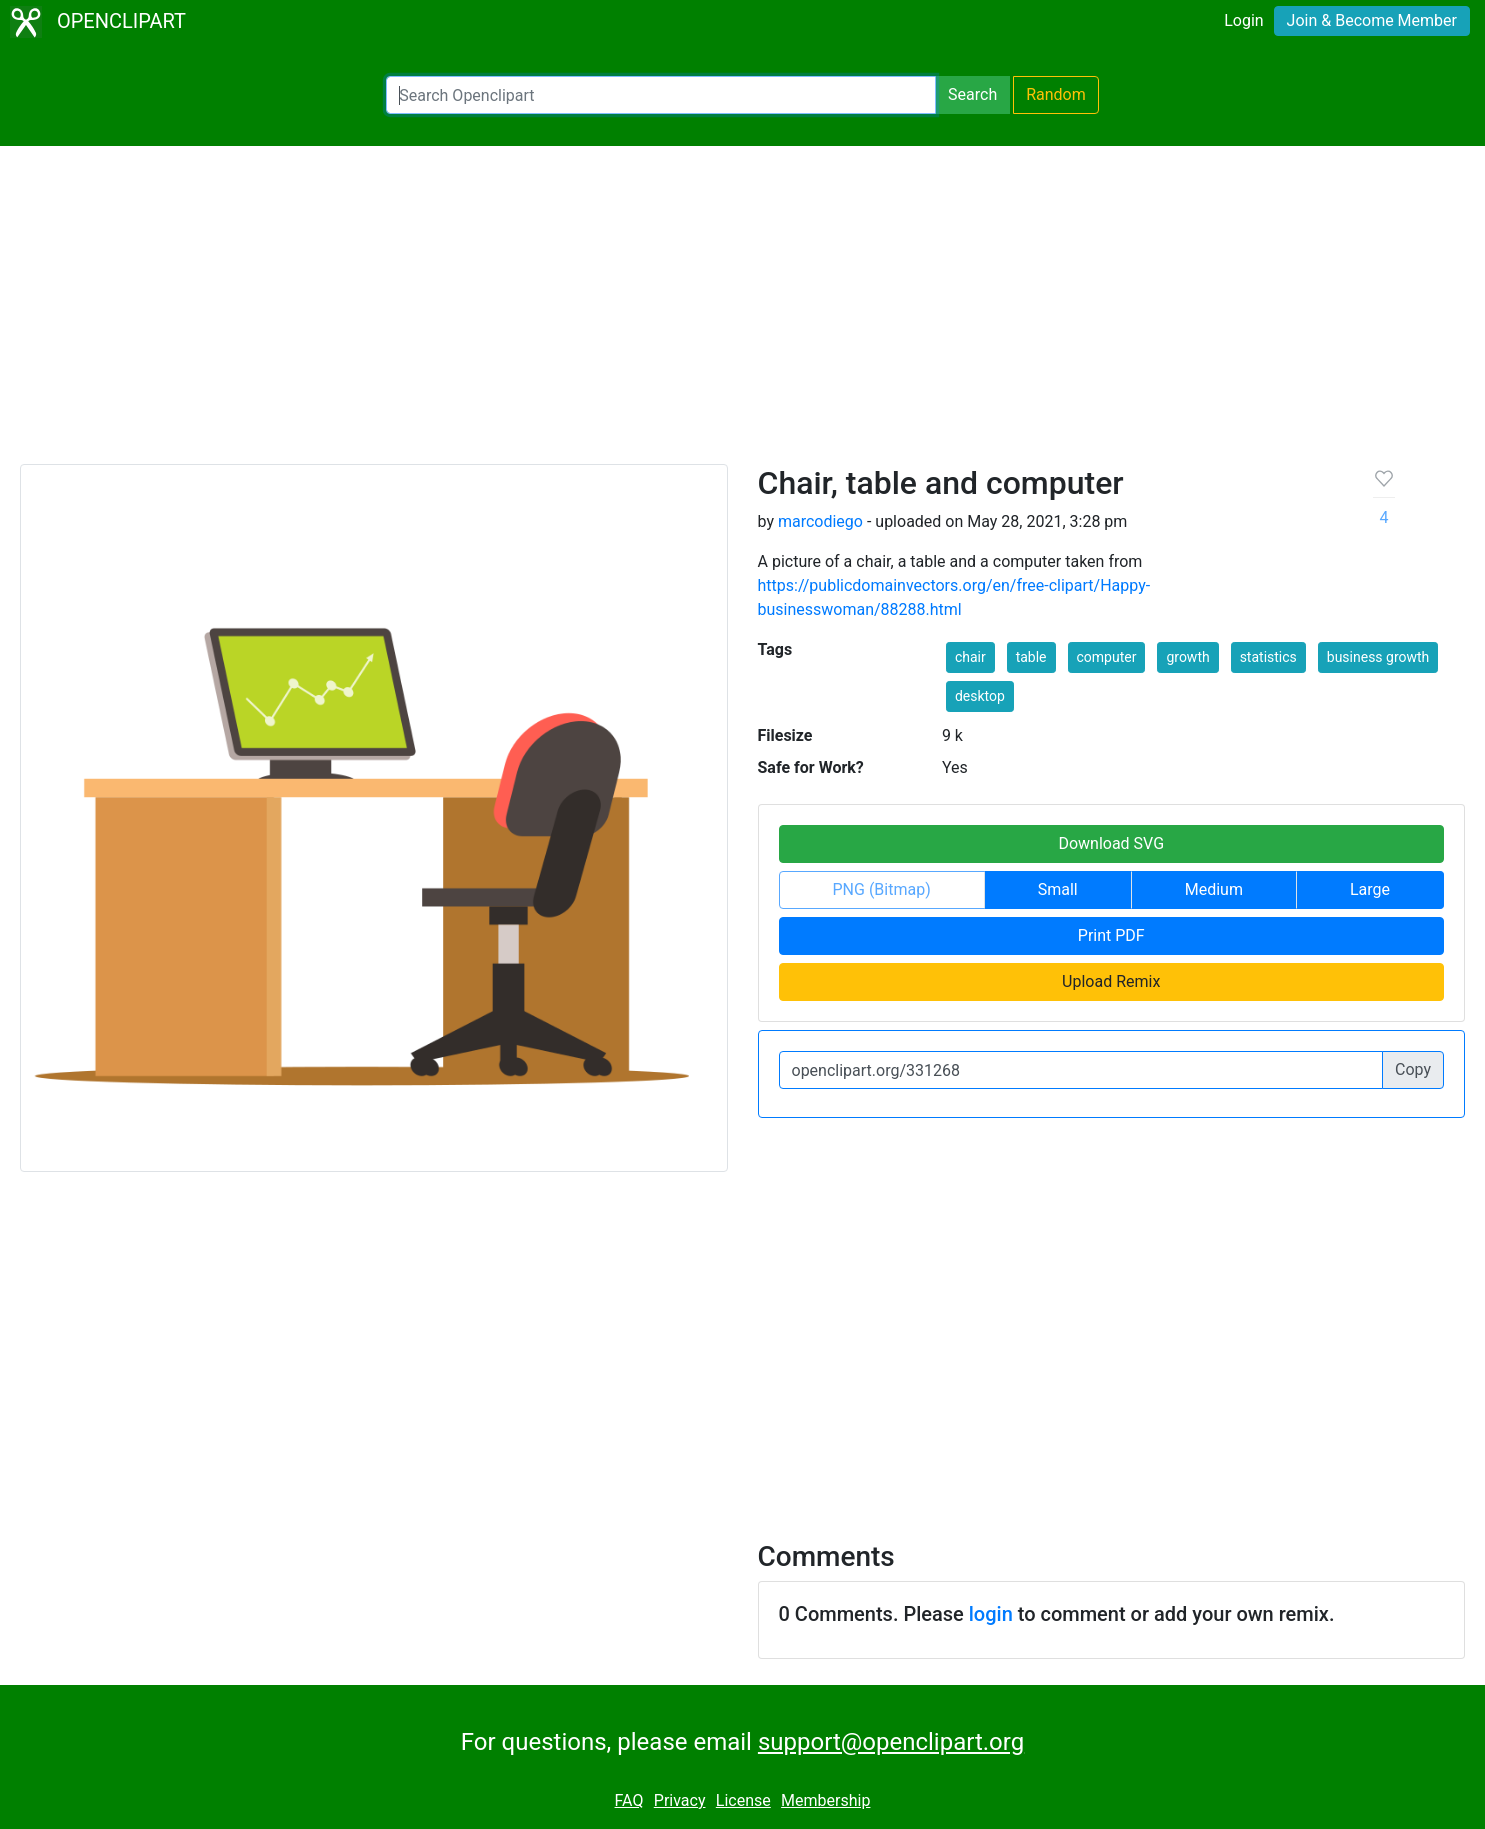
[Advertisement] (743, 314)
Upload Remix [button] (1111, 981)
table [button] (1031, 657)
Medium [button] (1214, 889)
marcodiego (820, 521)
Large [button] (1370, 889)
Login (1243, 20)
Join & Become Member (1372, 20)
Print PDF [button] (1111, 935)
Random (1056, 94)
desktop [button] (980, 696)
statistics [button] (1268, 657)
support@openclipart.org (891, 1742)
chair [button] (970, 657)
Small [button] (1058, 889)
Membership (825, 1800)
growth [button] (1187, 657)
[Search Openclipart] (661, 95)
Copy (1413, 1069)
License (743, 1800)
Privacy (680, 1800)
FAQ (629, 1800)
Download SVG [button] (1111, 843)
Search (972, 94)
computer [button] (1107, 657)
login (991, 1614)
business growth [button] (1378, 657)
